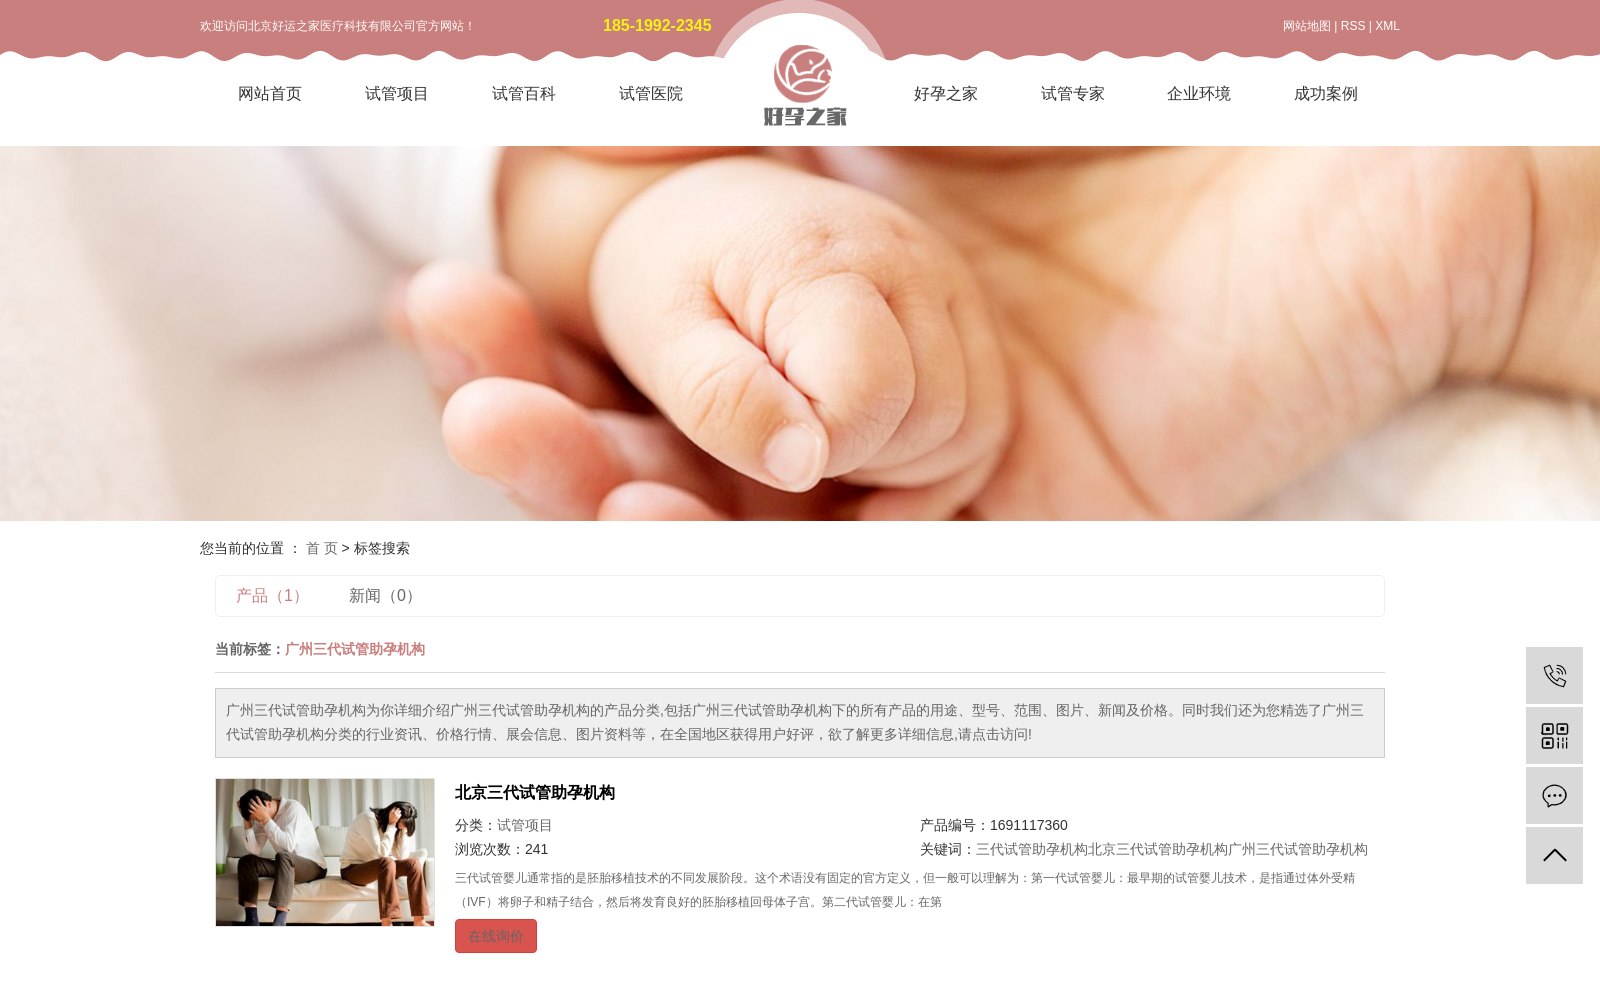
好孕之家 (946, 93)
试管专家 (1073, 93)
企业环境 (1199, 93)
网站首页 (270, 93)
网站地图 (1307, 26)
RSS (1353, 26)
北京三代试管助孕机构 (535, 792)
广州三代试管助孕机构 (1298, 849)
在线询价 (496, 936)
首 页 (322, 548)
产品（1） (272, 595)
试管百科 (524, 93)
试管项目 (397, 93)
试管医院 (651, 93)
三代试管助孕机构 (1032, 849)
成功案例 (1326, 93)
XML (1387, 26)
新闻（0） (385, 595)
